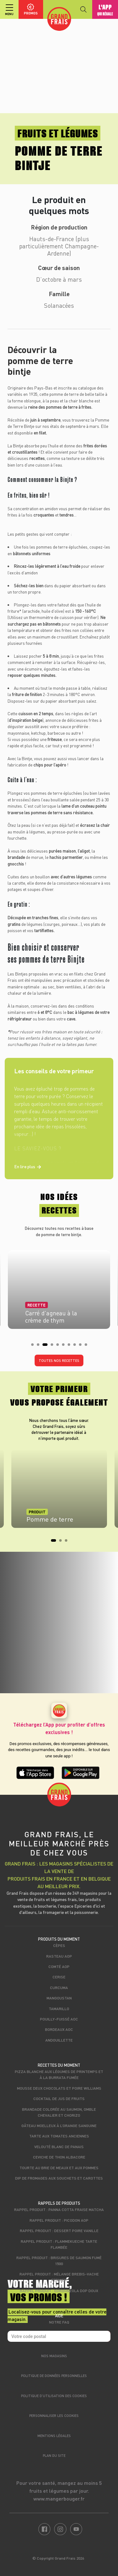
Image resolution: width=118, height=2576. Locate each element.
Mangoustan (59, 1997)
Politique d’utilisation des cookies (54, 2395)
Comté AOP (59, 1966)
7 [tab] (71, 1346)
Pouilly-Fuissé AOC (59, 2018)
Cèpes (59, 1945)
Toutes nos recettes (59, 1360)
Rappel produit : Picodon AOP (59, 2220)
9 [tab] (82, 1346)
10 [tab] (88, 1346)
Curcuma (59, 1987)
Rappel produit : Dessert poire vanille (59, 2230)
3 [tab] (45, 1346)
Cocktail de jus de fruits (59, 2098)
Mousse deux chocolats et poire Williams (59, 2088)
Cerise (59, 1976)
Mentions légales (54, 2435)
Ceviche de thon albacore (59, 2156)
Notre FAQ (59, 2321)
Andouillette (59, 2040)
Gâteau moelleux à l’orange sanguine (59, 2125)
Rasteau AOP (59, 1956)
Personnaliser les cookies (54, 2415)
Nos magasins (54, 2355)
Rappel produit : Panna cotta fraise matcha (59, 2209)
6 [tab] (65, 1346)
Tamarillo (59, 2008)
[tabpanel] (59, 1287)
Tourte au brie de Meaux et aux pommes (59, 2167)
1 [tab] (34, 1346)
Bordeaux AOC (59, 2029)
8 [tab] (76, 1346)
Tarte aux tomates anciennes (59, 2135)
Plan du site (54, 2455)
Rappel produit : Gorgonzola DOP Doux (59, 2290)
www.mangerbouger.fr (59, 2498)
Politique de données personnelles (54, 2375)
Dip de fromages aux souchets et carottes (59, 2178)
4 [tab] (54, 1346)
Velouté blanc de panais (59, 2146)
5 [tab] (59, 1346)
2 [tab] (40, 1346)
